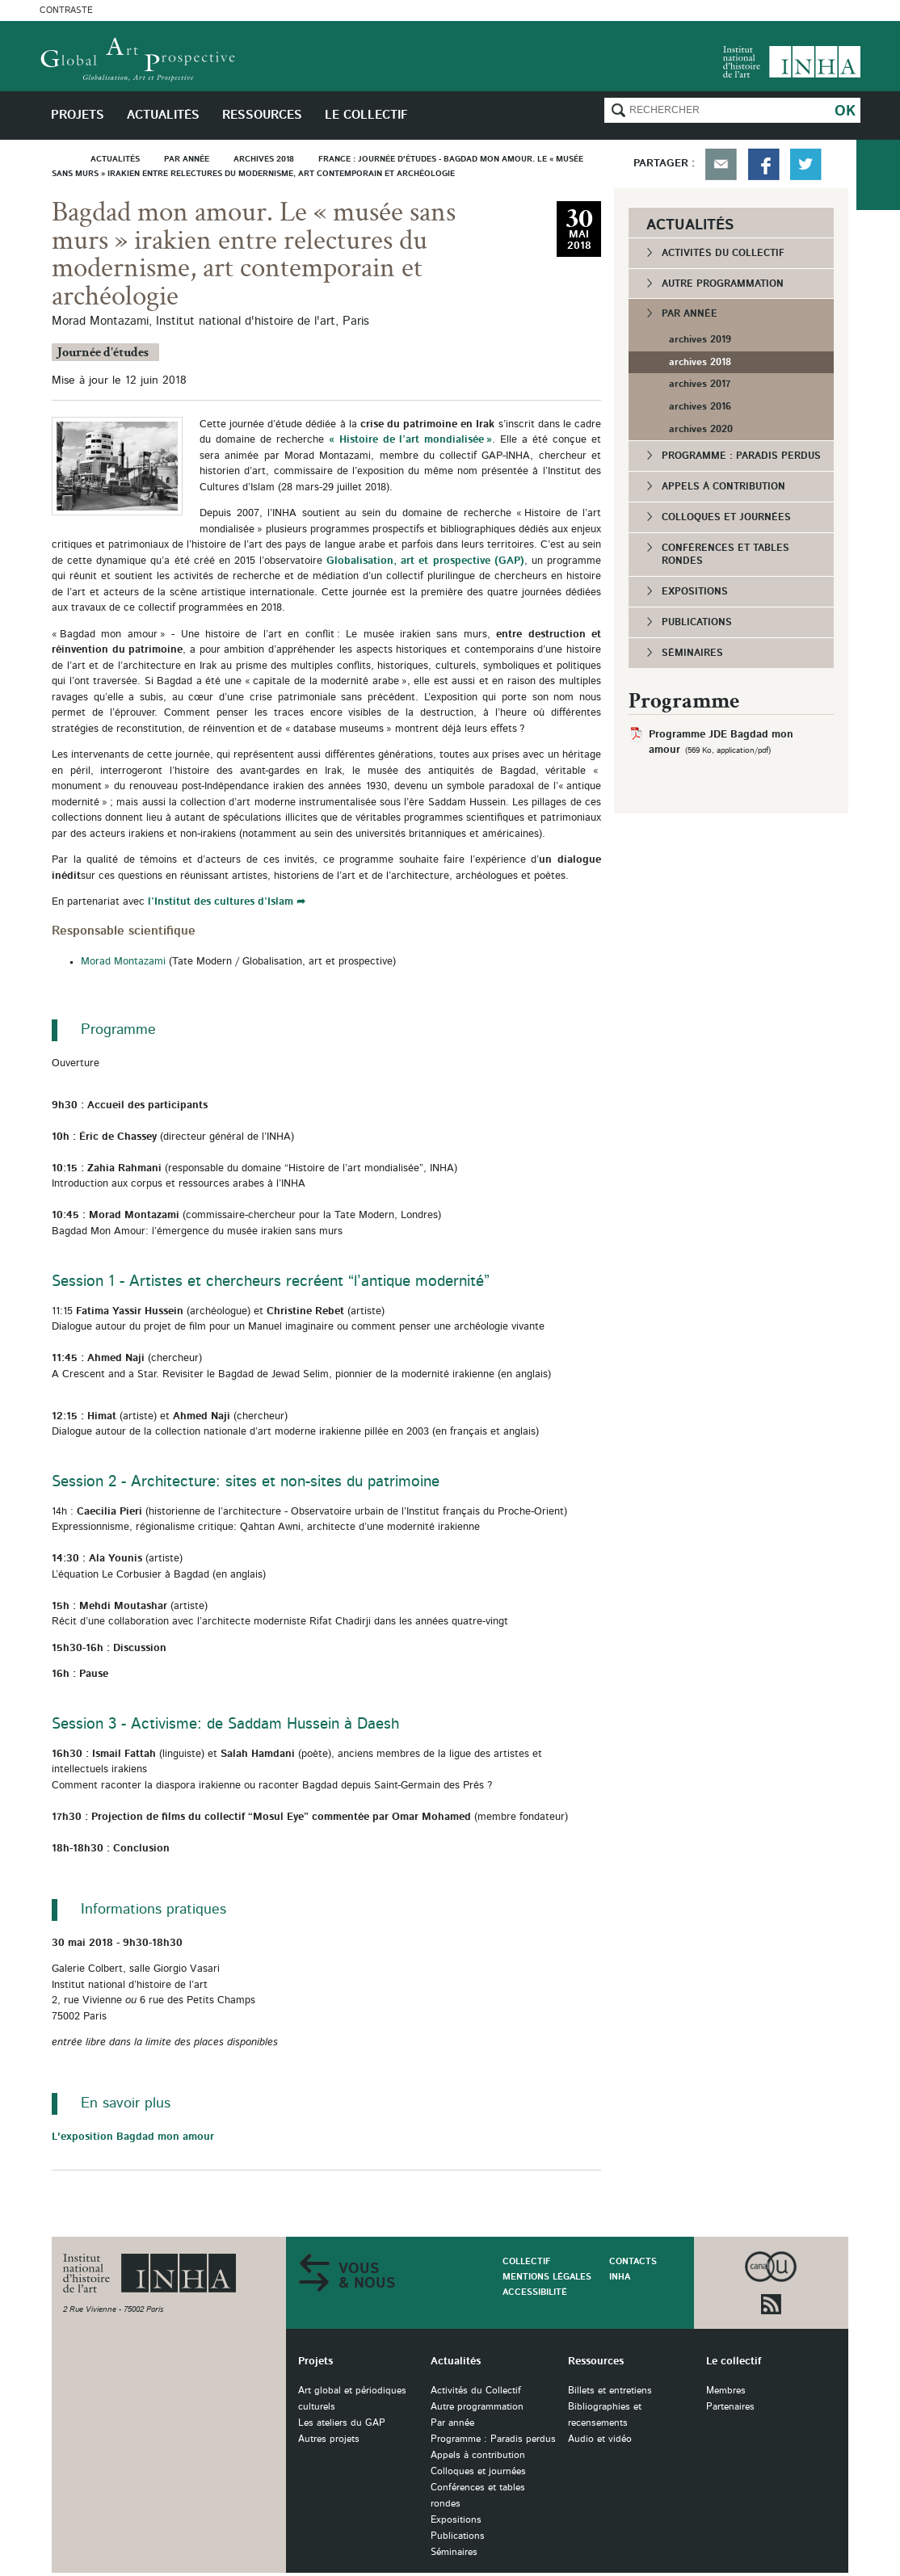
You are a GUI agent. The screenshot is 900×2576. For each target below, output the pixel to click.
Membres (726, 2390)
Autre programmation (723, 283)
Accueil (65, 159)
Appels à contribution (723, 486)
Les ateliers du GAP (341, 2422)
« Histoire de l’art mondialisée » (408, 440)
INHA (619, 2276)
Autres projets (329, 2439)
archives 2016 (700, 406)
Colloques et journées (726, 517)
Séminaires (692, 653)
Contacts (633, 2261)
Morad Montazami (125, 961)
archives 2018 (700, 362)
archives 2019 (700, 339)
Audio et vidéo (600, 2439)
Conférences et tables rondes (725, 554)
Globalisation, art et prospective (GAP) (425, 561)
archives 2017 (700, 384)
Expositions (695, 591)
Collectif (526, 2261)
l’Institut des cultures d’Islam (220, 902)
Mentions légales (547, 2276)
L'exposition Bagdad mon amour (133, 2137)
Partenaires (730, 2406)
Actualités (456, 2361)
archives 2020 (701, 429)
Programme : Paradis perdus (741, 455)
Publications (697, 622)
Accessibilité (535, 2292)
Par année (689, 313)
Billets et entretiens (610, 2390)
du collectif (878, 175)
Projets (315, 2361)
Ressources (596, 2361)
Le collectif (733, 2361)
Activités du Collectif (723, 253)
